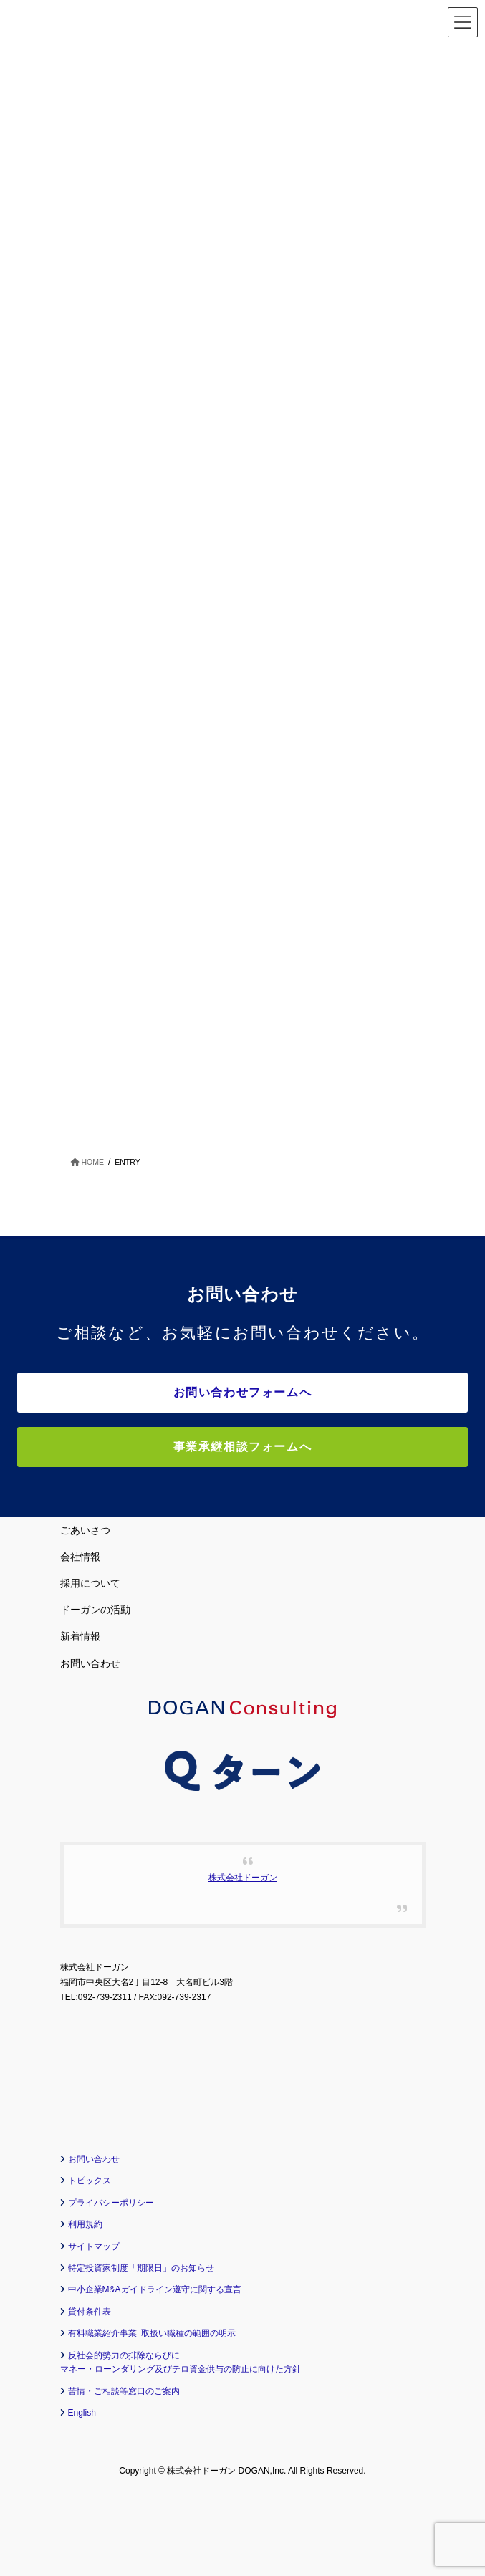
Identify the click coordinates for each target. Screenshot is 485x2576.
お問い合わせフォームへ (242, 1392)
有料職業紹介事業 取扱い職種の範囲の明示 (152, 2333)
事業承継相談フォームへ (242, 1447)
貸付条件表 (89, 2312)
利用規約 (85, 2224)
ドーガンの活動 (95, 1609)
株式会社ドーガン (242, 1878)
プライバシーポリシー (111, 2203)
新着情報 (80, 1636)
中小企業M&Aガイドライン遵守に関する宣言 (154, 2289)
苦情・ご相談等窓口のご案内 (124, 2391)
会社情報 (80, 1556)
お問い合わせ (90, 1663)
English (82, 2413)
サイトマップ (94, 2246)
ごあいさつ (85, 1530)
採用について (90, 1583)
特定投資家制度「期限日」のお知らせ (141, 2268)
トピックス (89, 2181)
